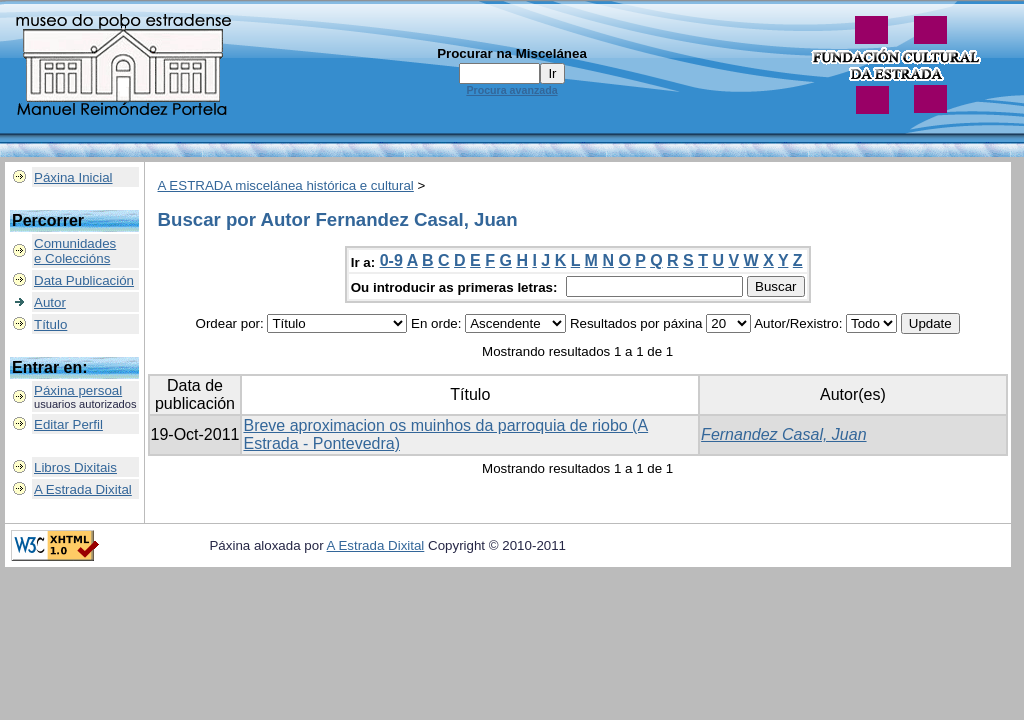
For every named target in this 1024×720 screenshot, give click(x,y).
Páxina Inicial (73, 177)
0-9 (391, 260)
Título (50, 324)
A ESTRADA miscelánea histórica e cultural (286, 185)
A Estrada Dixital (83, 489)
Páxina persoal (78, 390)
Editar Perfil (68, 424)
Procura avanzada (511, 90)
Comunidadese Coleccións (75, 251)
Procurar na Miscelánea (512, 53)
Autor (50, 302)
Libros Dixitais (75, 467)
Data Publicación (84, 280)
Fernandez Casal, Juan (783, 434)
